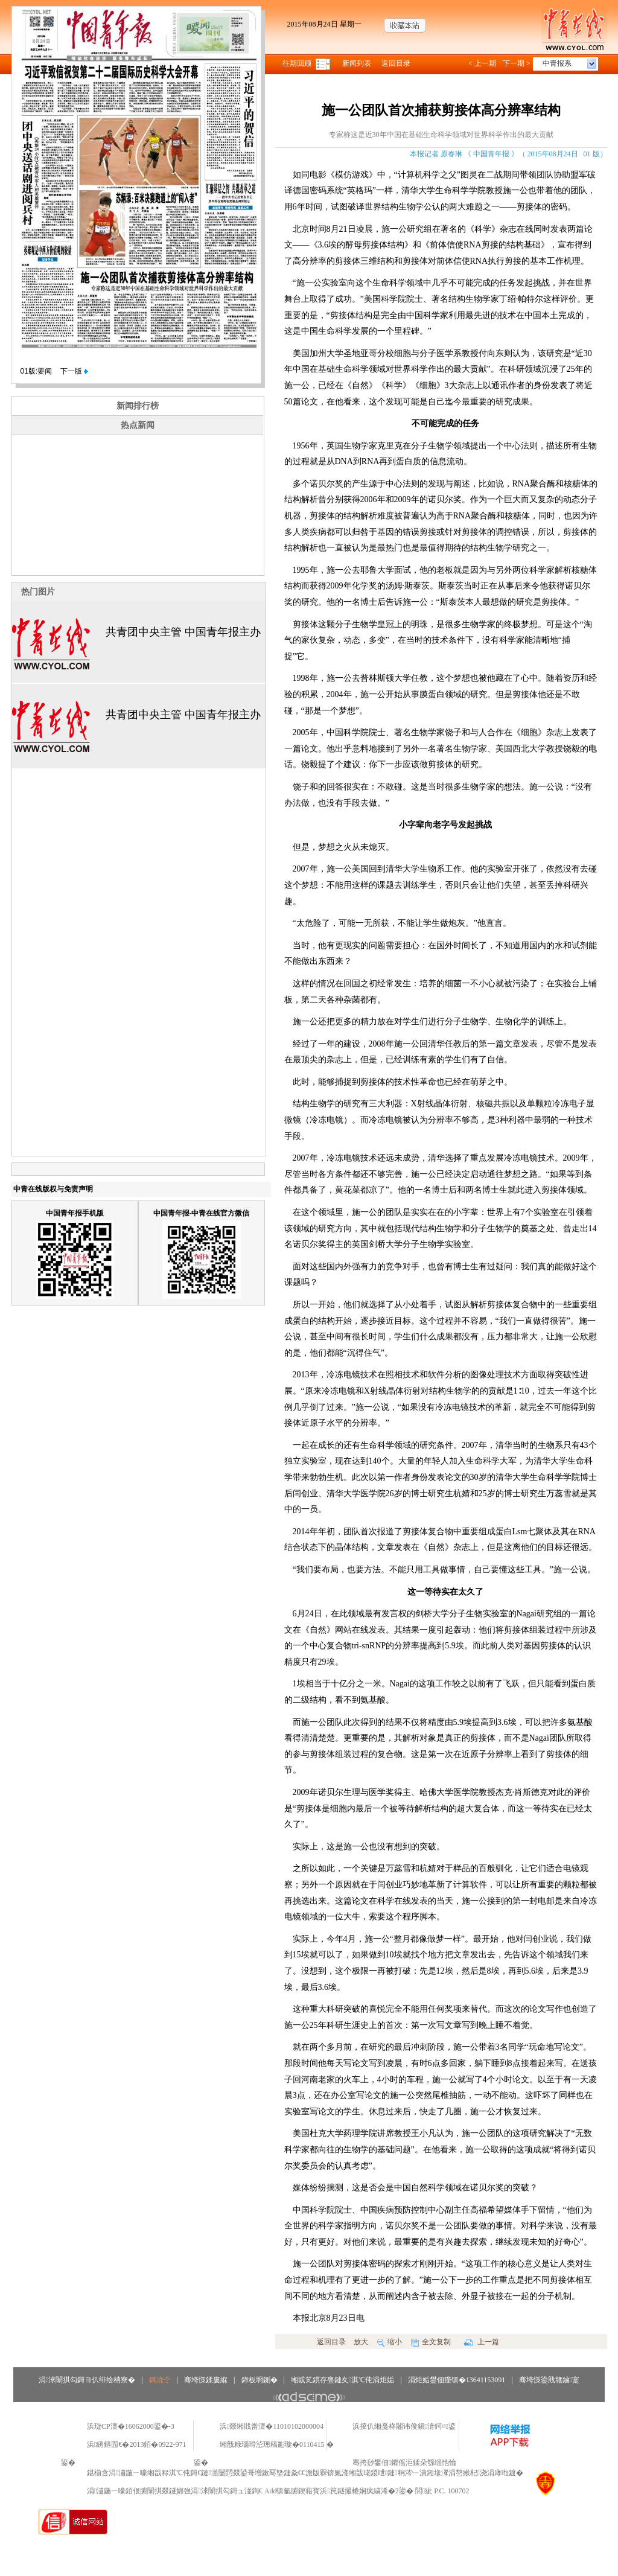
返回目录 (395, 63)
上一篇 (481, 2342)
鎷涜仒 (160, 2380)
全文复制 (431, 2342)
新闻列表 (356, 63)
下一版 (74, 371)
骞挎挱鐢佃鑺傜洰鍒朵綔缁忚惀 (404, 2462)
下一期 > (516, 63)
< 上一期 (482, 63)
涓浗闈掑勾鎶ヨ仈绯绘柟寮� (87, 2380)
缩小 (389, 2342)
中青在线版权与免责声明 (53, 1189)
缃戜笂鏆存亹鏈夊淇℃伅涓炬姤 (342, 2380)
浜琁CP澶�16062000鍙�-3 (130, 2426)
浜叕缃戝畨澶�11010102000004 (271, 2426)
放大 (361, 2342)
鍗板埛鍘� (259, 2380)
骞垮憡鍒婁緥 (206, 2380)
